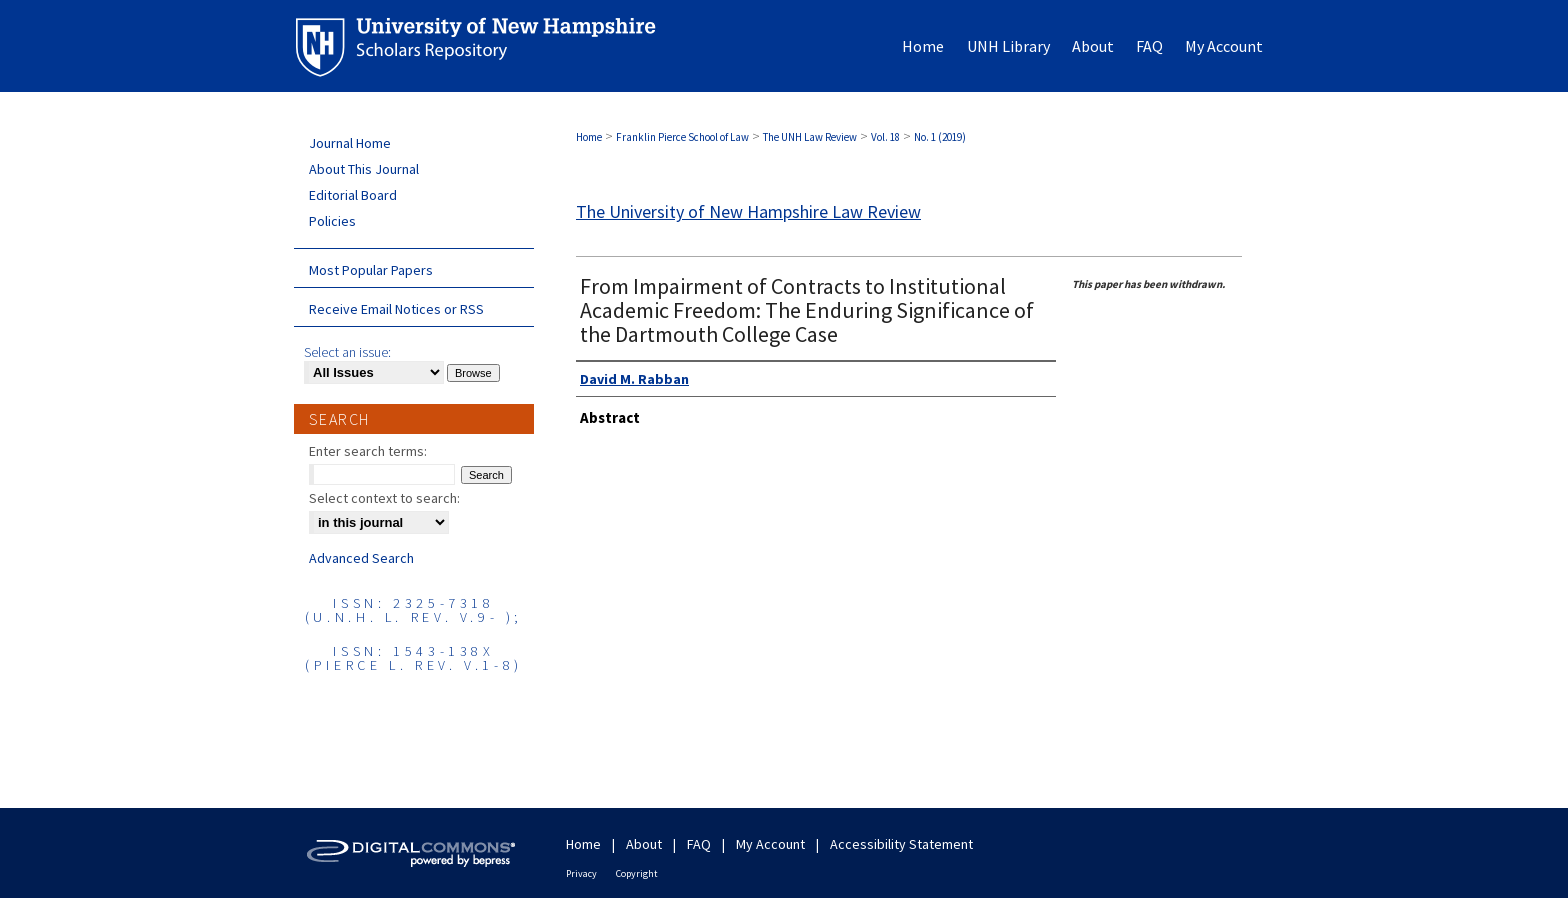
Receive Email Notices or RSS (396, 309)
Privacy (581, 873)
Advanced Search (361, 558)
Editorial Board (353, 195)
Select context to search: (384, 498)
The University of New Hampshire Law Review (748, 211)
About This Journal (364, 169)
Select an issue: (347, 352)
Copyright (637, 873)
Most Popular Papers (371, 270)
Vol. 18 (885, 137)
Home (589, 137)
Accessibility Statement (901, 844)
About (644, 844)
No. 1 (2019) (940, 137)
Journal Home (350, 143)
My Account (770, 844)
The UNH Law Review (810, 137)
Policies (332, 221)
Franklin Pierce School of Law (682, 137)
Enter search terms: (368, 451)
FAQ (699, 844)
